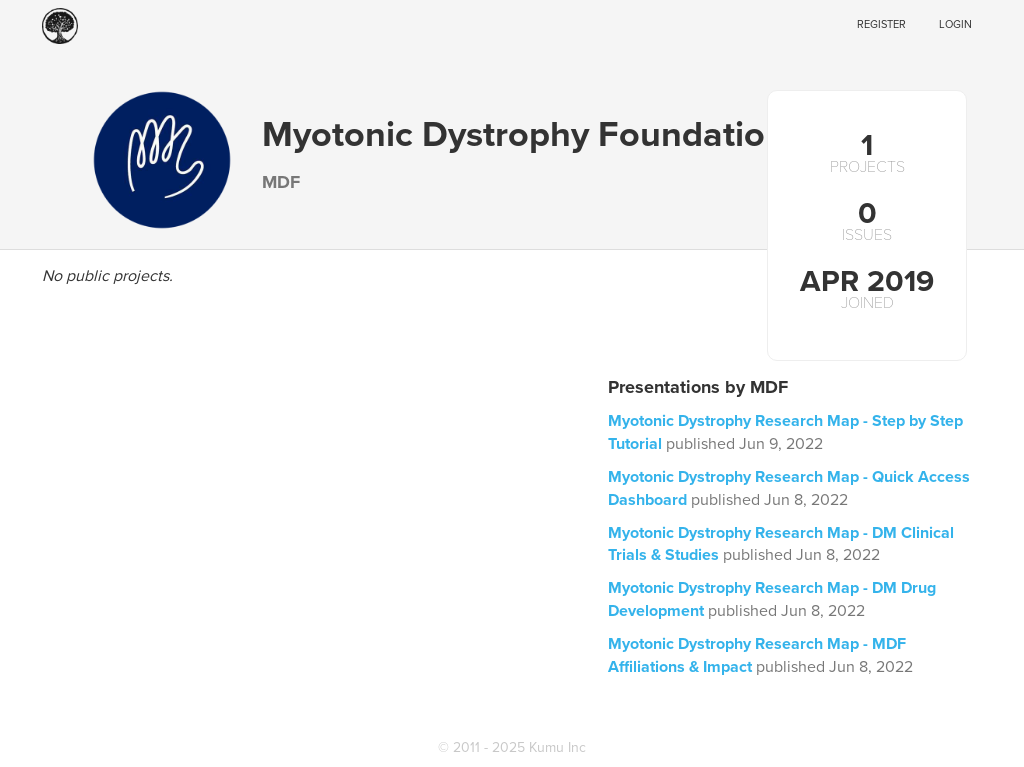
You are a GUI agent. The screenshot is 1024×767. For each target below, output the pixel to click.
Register (881, 24)
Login (955, 24)
